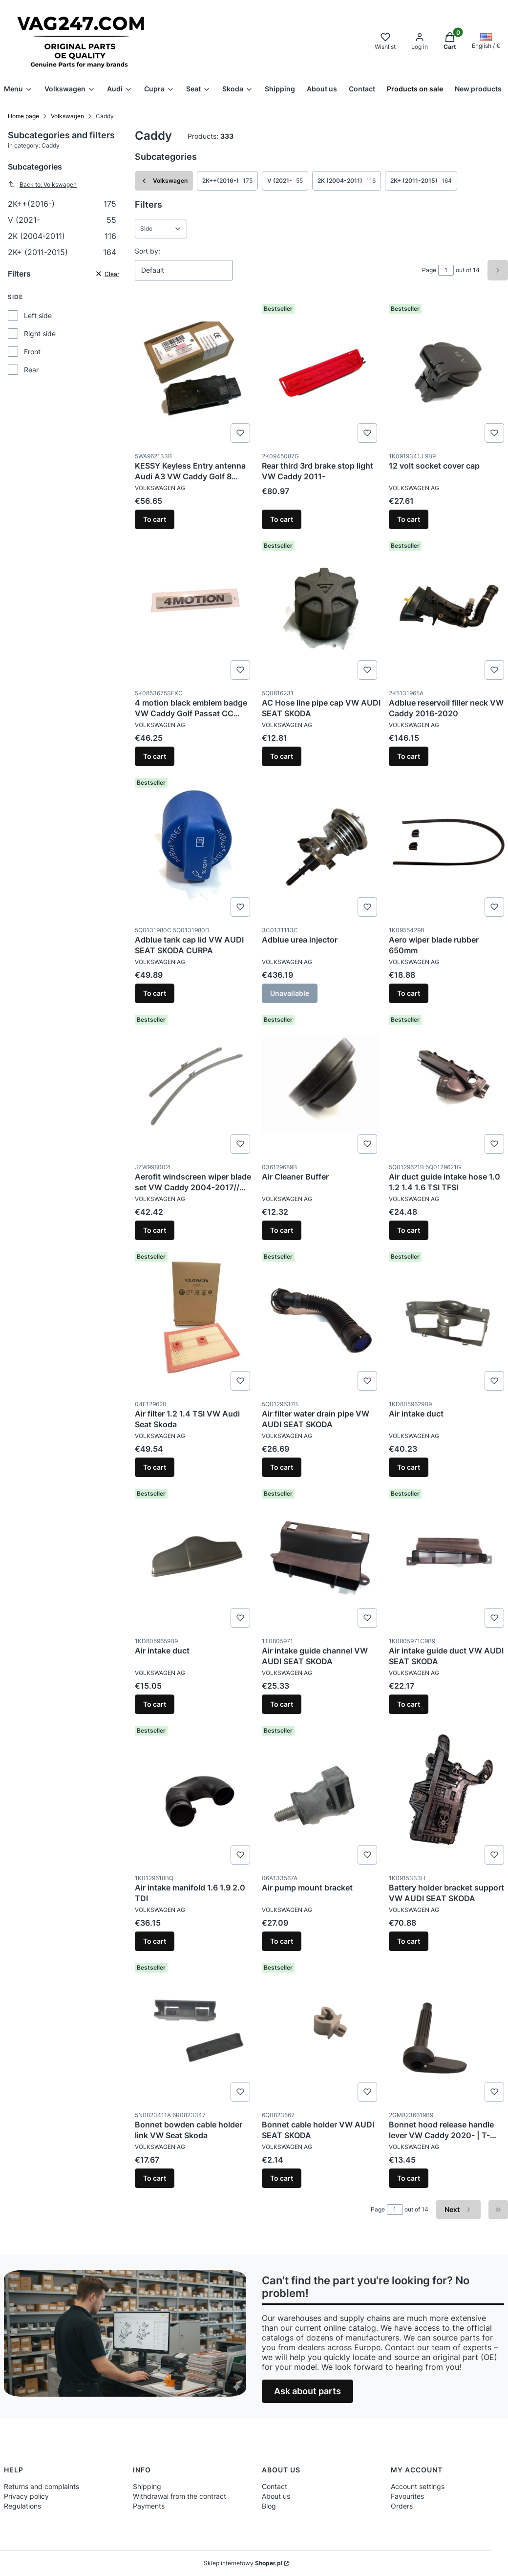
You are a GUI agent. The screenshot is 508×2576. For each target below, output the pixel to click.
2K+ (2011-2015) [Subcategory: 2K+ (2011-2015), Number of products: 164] (421, 181)
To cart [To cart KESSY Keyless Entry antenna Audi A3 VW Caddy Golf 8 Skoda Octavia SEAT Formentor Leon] (154, 519)
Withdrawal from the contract (179, 2496)
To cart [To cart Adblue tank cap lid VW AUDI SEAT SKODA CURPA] (154, 993)
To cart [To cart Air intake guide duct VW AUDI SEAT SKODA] (408, 1704)
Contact (274, 2486)
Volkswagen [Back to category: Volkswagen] (164, 181)
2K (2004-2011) (62, 236)
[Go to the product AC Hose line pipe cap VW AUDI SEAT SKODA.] (321, 610)
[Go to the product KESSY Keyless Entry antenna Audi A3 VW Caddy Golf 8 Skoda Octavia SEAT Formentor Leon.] (194, 373)
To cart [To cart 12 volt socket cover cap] (408, 519)
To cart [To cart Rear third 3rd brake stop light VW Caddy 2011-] (281, 519)
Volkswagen (67, 116)
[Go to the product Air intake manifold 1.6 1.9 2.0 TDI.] (194, 1795)
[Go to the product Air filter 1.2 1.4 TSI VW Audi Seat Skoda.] (194, 1321)
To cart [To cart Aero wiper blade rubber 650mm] (408, 993)
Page (429, 270)
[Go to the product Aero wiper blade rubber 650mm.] (448, 847)
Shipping (147, 2486)
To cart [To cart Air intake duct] (408, 1467)
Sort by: (147, 251)
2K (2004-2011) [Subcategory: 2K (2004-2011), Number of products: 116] (347, 181)
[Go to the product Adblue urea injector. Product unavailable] (321, 847)
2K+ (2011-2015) (62, 252)
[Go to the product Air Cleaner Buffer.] (321, 1084)
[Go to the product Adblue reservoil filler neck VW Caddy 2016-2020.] (448, 610)
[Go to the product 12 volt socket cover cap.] (448, 373)
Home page (23, 116)
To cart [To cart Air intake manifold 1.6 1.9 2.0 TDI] (154, 1941)
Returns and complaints (41, 2486)
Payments (149, 2506)
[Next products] (458, 2209)
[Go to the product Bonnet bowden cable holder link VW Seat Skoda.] (194, 2032)
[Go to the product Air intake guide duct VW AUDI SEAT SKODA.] (448, 1558)
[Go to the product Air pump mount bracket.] (321, 1795)
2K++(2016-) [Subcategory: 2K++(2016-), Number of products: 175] (227, 181)
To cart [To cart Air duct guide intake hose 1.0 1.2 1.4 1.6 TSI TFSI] (408, 1230)
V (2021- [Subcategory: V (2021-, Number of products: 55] (285, 181)
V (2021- (62, 220)
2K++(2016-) (62, 204)
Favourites (407, 2496)
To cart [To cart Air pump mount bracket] (281, 1941)
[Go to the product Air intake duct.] (448, 1321)
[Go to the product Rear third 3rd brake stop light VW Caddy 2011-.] (321, 373)
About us (276, 2496)
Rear (31, 369)
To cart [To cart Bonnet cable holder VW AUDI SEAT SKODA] (281, 2178)
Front (32, 351)
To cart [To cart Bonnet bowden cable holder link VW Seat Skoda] (154, 2178)
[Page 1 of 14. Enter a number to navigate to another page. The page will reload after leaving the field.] (446, 270)
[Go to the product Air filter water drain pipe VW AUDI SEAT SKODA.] (321, 1321)
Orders (402, 2506)
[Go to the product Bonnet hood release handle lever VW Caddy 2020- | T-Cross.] (448, 2032)
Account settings (417, 2486)
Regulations (22, 2506)
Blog (269, 2506)
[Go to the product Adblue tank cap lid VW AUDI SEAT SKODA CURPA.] (194, 847)
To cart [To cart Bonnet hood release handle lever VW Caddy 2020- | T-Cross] (408, 2178)
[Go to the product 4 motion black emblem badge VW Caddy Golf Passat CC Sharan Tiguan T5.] (194, 610)
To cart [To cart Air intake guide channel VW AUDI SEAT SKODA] (281, 1704)
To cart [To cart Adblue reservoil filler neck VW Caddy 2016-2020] (408, 756)
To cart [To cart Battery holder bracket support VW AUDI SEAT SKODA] (408, 1941)
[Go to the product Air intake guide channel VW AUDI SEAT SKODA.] (321, 1558)
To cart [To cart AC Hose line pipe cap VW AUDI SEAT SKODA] (281, 756)
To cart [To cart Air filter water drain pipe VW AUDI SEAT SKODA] (281, 1467)
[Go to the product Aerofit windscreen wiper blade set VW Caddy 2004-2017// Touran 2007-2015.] (194, 1084)
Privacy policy (26, 2496)
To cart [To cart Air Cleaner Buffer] (281, 1230)
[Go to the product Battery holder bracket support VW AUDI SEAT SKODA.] (448, 1795)
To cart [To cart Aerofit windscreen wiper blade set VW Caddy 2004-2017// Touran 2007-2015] (154, 1230)
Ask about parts (307, 2391)
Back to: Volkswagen (42, 184)
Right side (40, 333)
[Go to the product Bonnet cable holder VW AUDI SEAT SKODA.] (321, 2032)
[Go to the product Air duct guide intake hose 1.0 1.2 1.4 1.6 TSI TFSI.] (448, 1084)
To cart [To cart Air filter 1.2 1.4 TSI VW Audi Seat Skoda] (154, 1467)
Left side (38, 315)
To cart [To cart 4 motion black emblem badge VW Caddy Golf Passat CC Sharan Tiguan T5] (154, 756)
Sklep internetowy (243, 2563)
